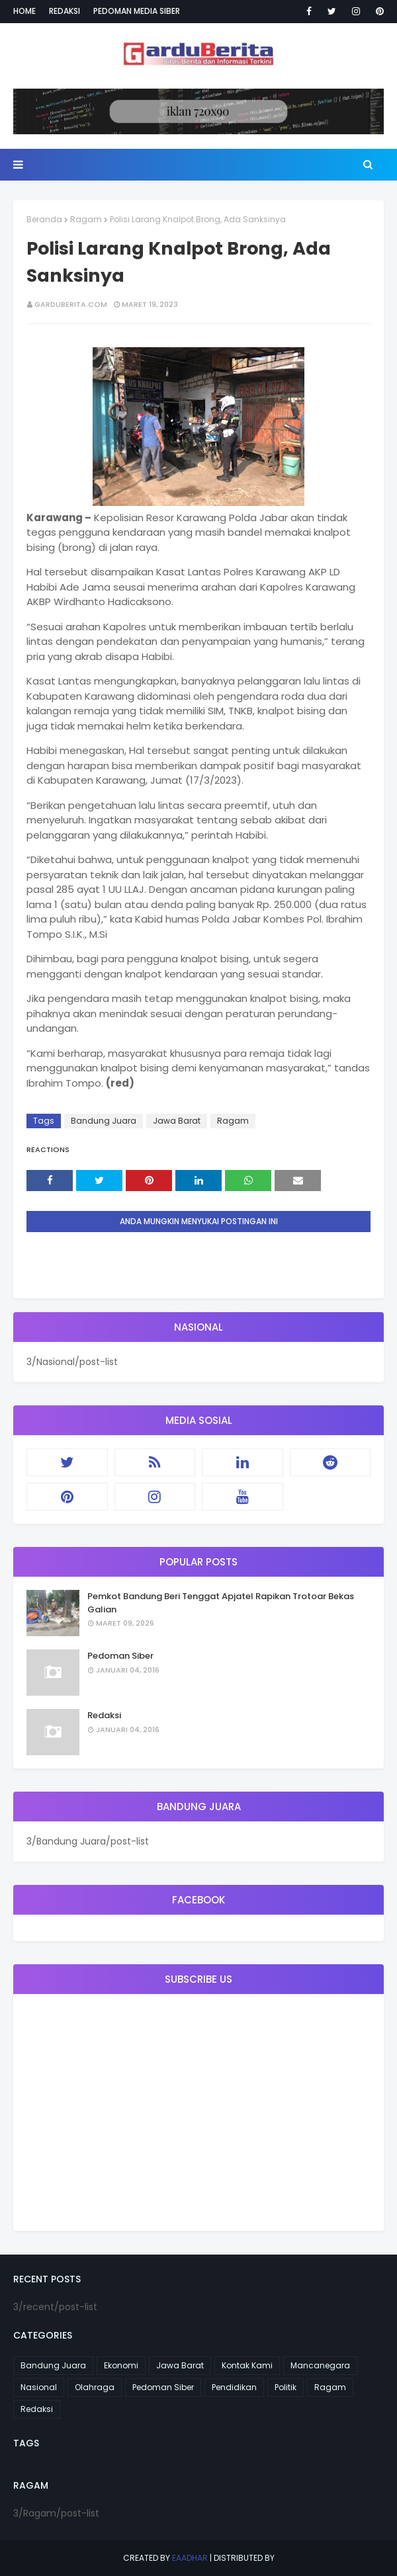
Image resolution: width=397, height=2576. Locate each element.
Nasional (39, 2387)
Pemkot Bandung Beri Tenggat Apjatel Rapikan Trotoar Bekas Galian (220, 1603)
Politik (285, 2387)
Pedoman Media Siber (136, 11)
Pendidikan (234, 2387)
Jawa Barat (176, 1120)
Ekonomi (121, 2365)
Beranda (44, 219)
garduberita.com (70, 304)
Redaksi (64, 11)
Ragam (86, 219)
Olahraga (94, 2387)
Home (24, 11)
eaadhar (190, 2557)
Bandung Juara (103, 1120)
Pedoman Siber (120, 1655)
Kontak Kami (247, 2365)
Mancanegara (320, 2365)
